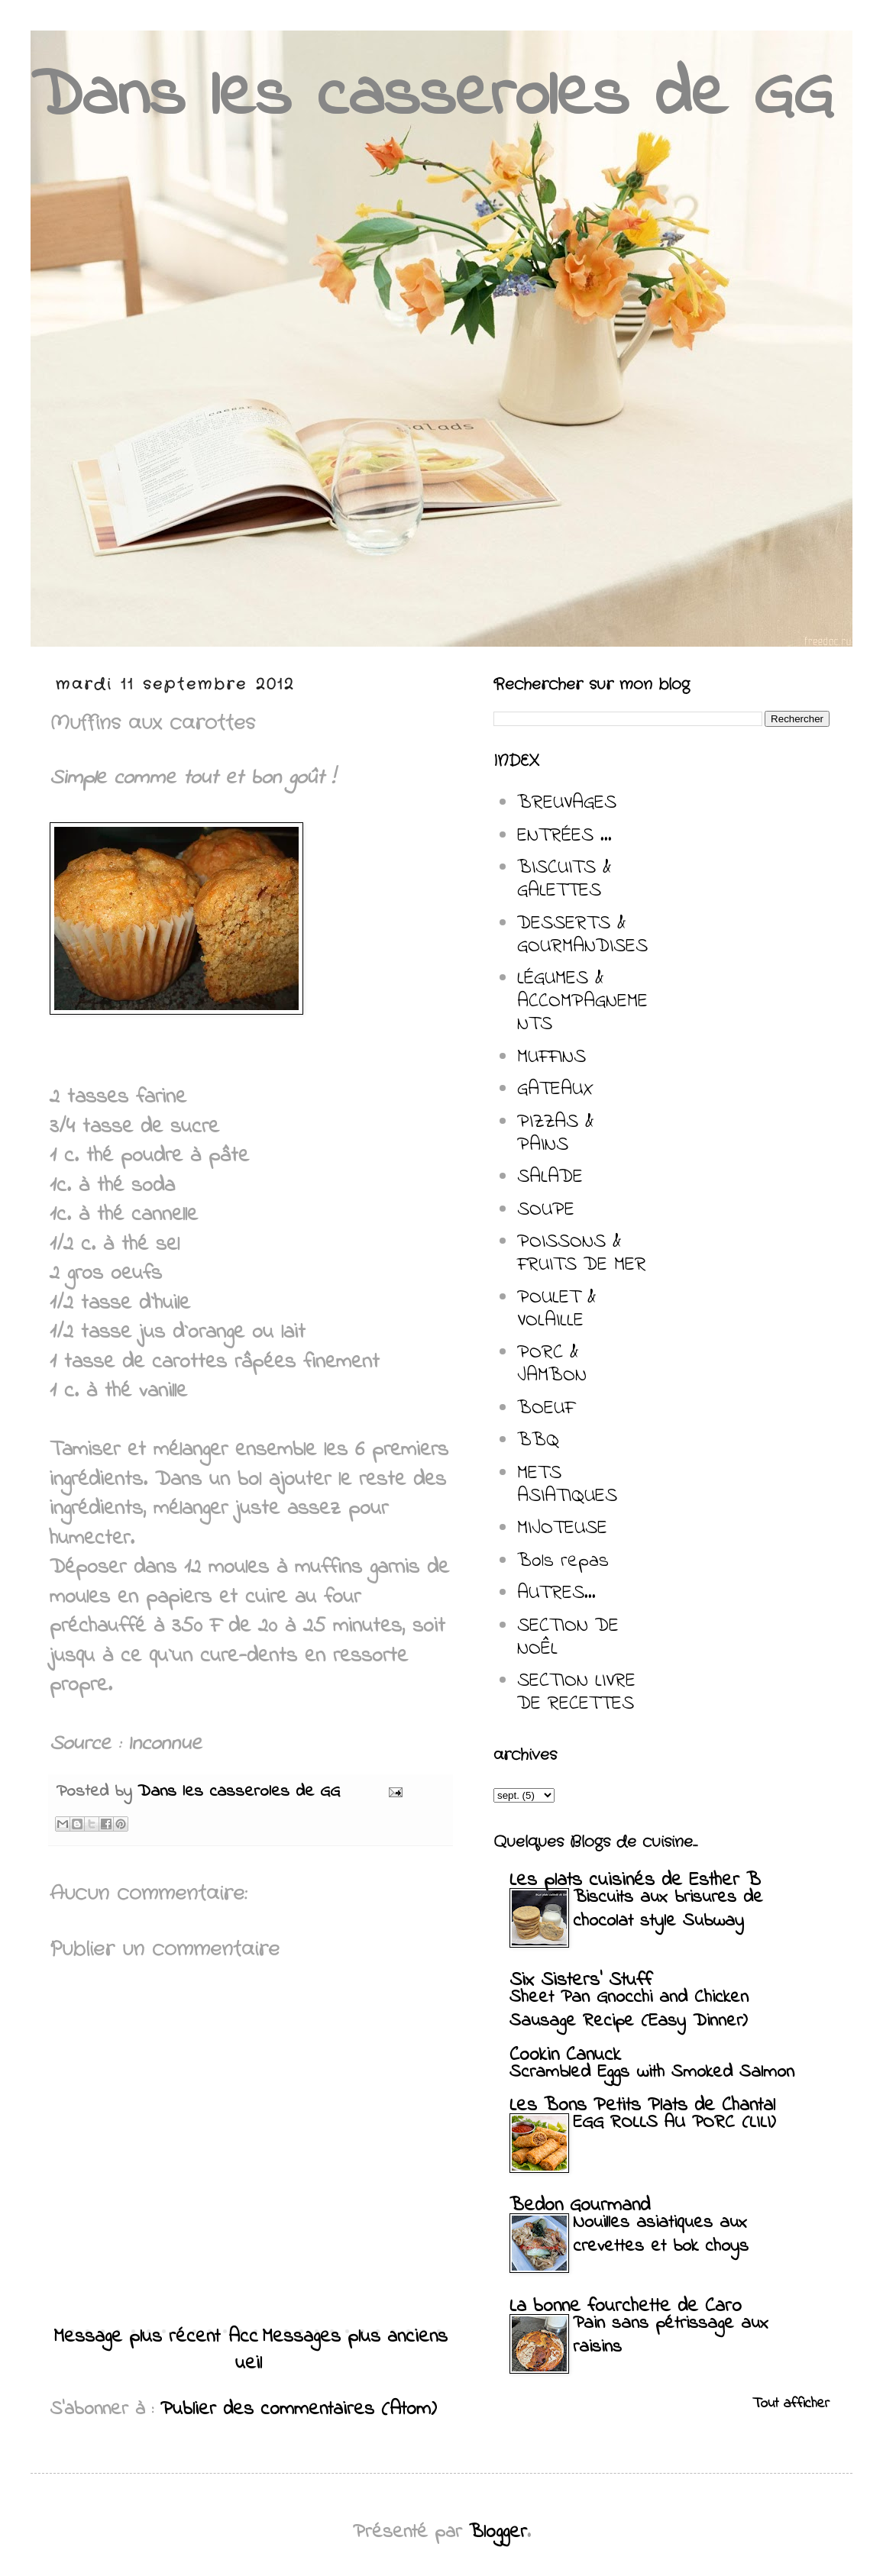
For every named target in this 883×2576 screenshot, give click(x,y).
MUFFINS (551, 1057)
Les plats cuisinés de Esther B (635, 1880)
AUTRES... (556, 1593)
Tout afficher (791, 2404)
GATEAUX (555, 1089)
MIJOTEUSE (562, 1528)
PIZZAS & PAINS (555, 1134)
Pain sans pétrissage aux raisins (670, 2335)
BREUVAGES (566, 803)
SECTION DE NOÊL (568, 1637)
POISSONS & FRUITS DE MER (581, 1253)
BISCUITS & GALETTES (564, 879)
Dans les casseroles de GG (432, 97)
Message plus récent (136, 2337)
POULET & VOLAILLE (557, 1309)
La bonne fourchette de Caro (625, 2306)
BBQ (538, 1440)
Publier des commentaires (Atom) (298, 2409)
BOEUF (545, 1408)
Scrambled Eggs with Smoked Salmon (651, 2072)
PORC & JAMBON (552, 1364)
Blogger (498, 2532)
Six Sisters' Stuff (580, 1980)
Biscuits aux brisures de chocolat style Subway (668, 1909)
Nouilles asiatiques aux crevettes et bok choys (661, 2235)
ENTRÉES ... (564, 836)
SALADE (550, 1177)
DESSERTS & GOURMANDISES (582, 935)
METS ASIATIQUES (567, 1485)
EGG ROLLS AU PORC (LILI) (674, 2123)
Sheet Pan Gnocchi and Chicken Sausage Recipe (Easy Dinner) (629, 2009)
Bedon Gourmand (579, 2205)
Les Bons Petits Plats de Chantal (642, 2105)
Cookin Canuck (565, 2055)
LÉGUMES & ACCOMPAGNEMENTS (582, 1001)
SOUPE (545, 1210)
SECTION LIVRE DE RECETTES (576, 1692)
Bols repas (563, 1561)
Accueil (245, 2350)
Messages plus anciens (355, 2337)
